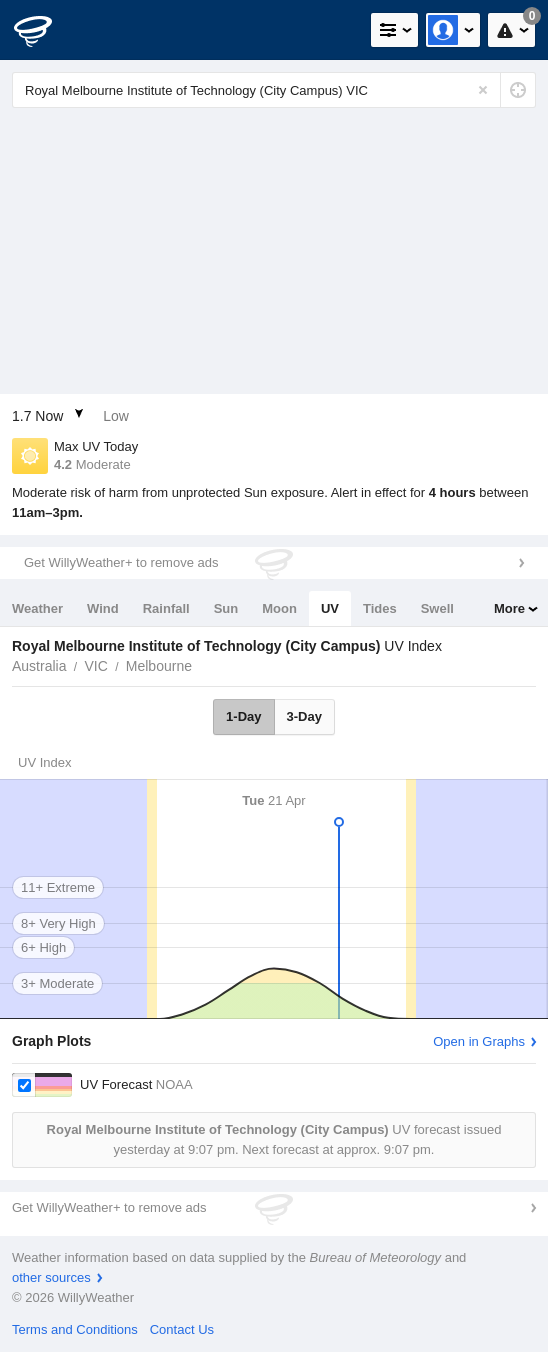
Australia (39, 666)
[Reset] (483, 90)
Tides (380, 608)
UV (330, 608)
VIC (95, 666)
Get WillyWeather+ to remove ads (121, 562)
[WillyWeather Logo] (45, 30)
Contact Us (182, 1329)
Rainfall (166, 608)
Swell (437, 608)
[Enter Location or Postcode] (274, 90)
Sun (226, 608)
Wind (103, 608)
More (509, 608)
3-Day (304, 716)
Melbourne (159, 666)
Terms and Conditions (75, 1329)
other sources (51, 1277)
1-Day (243, 716)
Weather (37, 608)
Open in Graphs (479, 1041)
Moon (279, 608)
